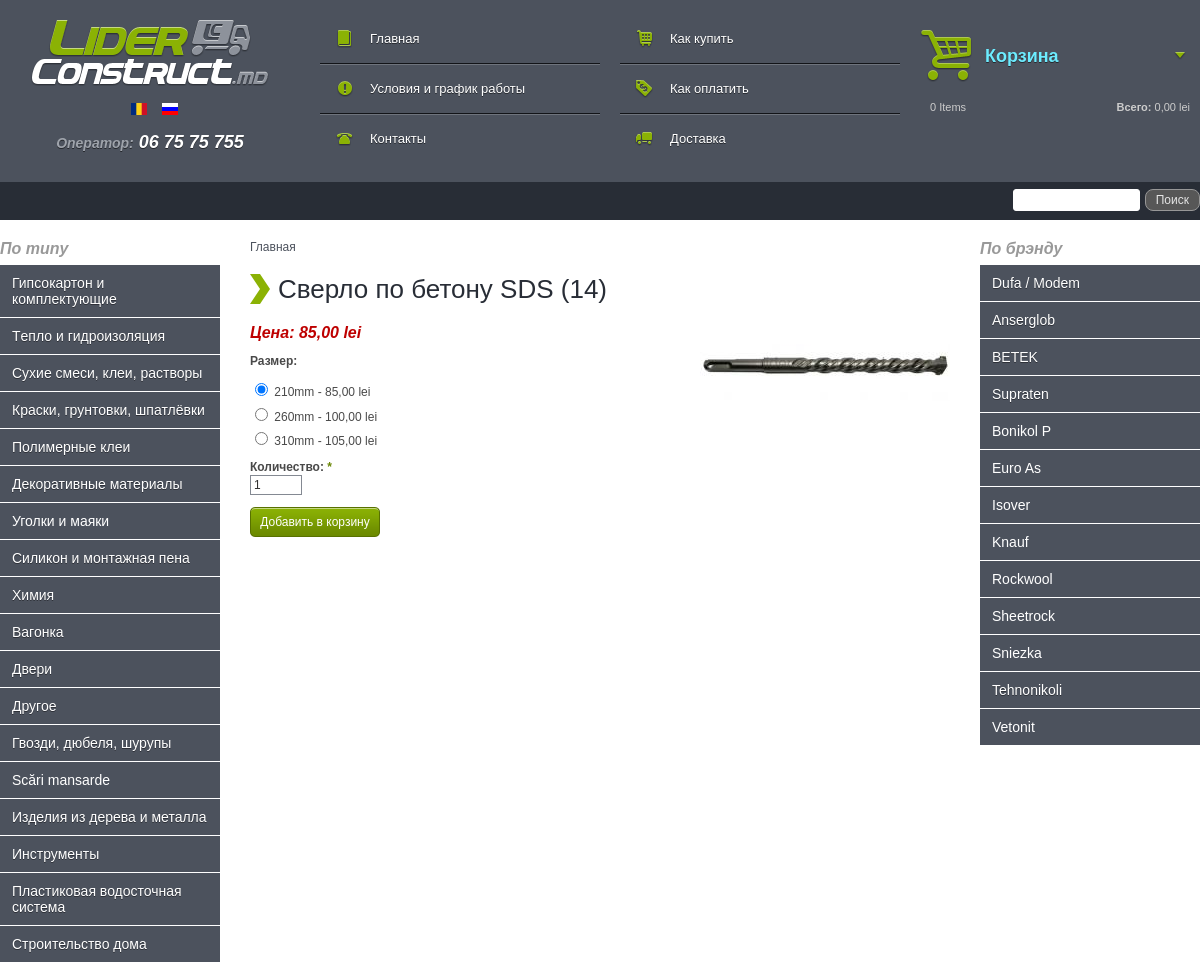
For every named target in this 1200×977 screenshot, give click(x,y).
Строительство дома (79, 944)
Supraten (1020, 394)
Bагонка (38, 632)
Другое (34, 706)
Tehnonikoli (1027, 690)
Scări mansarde (61, 780)
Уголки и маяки (60, 521)
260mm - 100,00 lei (316, 417)
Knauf (1010, 542)
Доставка (698, 138)
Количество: (291, 467)
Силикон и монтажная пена (101, 558)
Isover (1011, 505)
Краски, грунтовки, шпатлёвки (108, 410)
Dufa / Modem (1036, 283)
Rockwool (1022, 579)
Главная (394, 38)
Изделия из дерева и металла (109, 817)
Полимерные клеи (71, 447)
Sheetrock (1023, 616)
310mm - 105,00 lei (316, 441)
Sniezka (1017, 653)
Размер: (273, 361)
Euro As (1016, 468)
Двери (32, 669)
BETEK (1015, 357)
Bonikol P (1021, 431)
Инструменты (55, 854)
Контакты (398, 138)
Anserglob (1023, 320)
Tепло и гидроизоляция (88, 336)
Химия (33, 595)
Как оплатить (709, 88)
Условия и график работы (447, 88)
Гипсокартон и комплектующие (64, 291)
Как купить (701, 38)
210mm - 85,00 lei (312, 392)
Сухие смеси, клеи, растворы (107, 373)
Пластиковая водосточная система (97, 899)
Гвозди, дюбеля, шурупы (91, 743)
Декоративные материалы (97, 484)
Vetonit (1013, 727)
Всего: (1133, 107)
